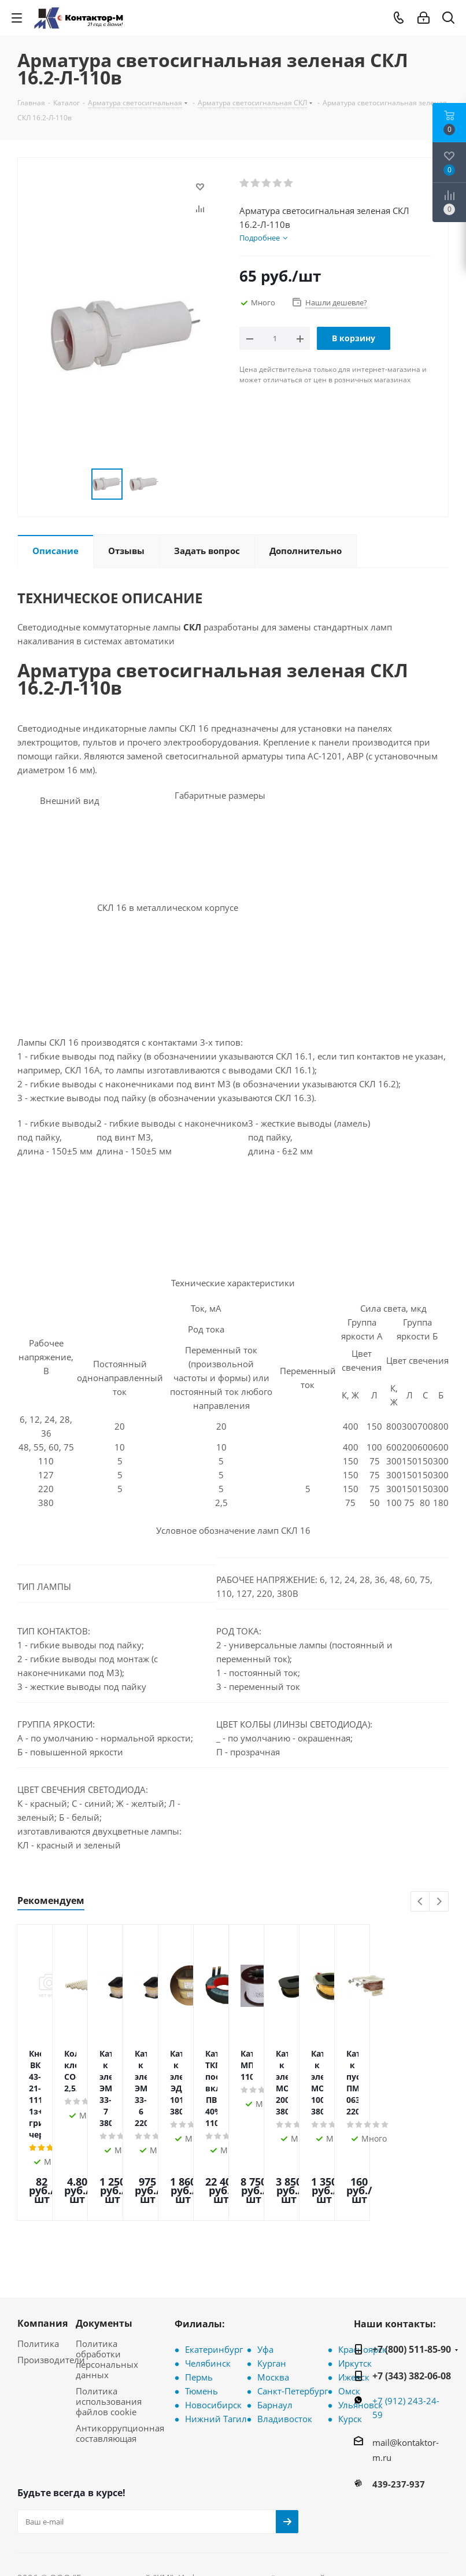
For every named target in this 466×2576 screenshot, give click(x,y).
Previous (420, 1902)
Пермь (199, 2302)
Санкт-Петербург (292, 2316)
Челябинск (208, 2288)
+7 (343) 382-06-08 (411, 2300)
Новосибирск (213, 2329)
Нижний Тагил (216, 2343)
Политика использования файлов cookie (109, 2326)
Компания (42, 2248)
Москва (273, 2302)
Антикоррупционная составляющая (120, 2358)
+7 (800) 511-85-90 (411, 2274)
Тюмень (201, 2316)
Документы (104, 2248)
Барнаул (275, 2329)
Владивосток (284, 2343)
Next (439, 1902)
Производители (51, 2284)
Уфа (265, 2274)
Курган (271, 2288)
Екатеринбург (214, 2274)
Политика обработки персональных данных (107, 2284)
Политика (38, 2268)
